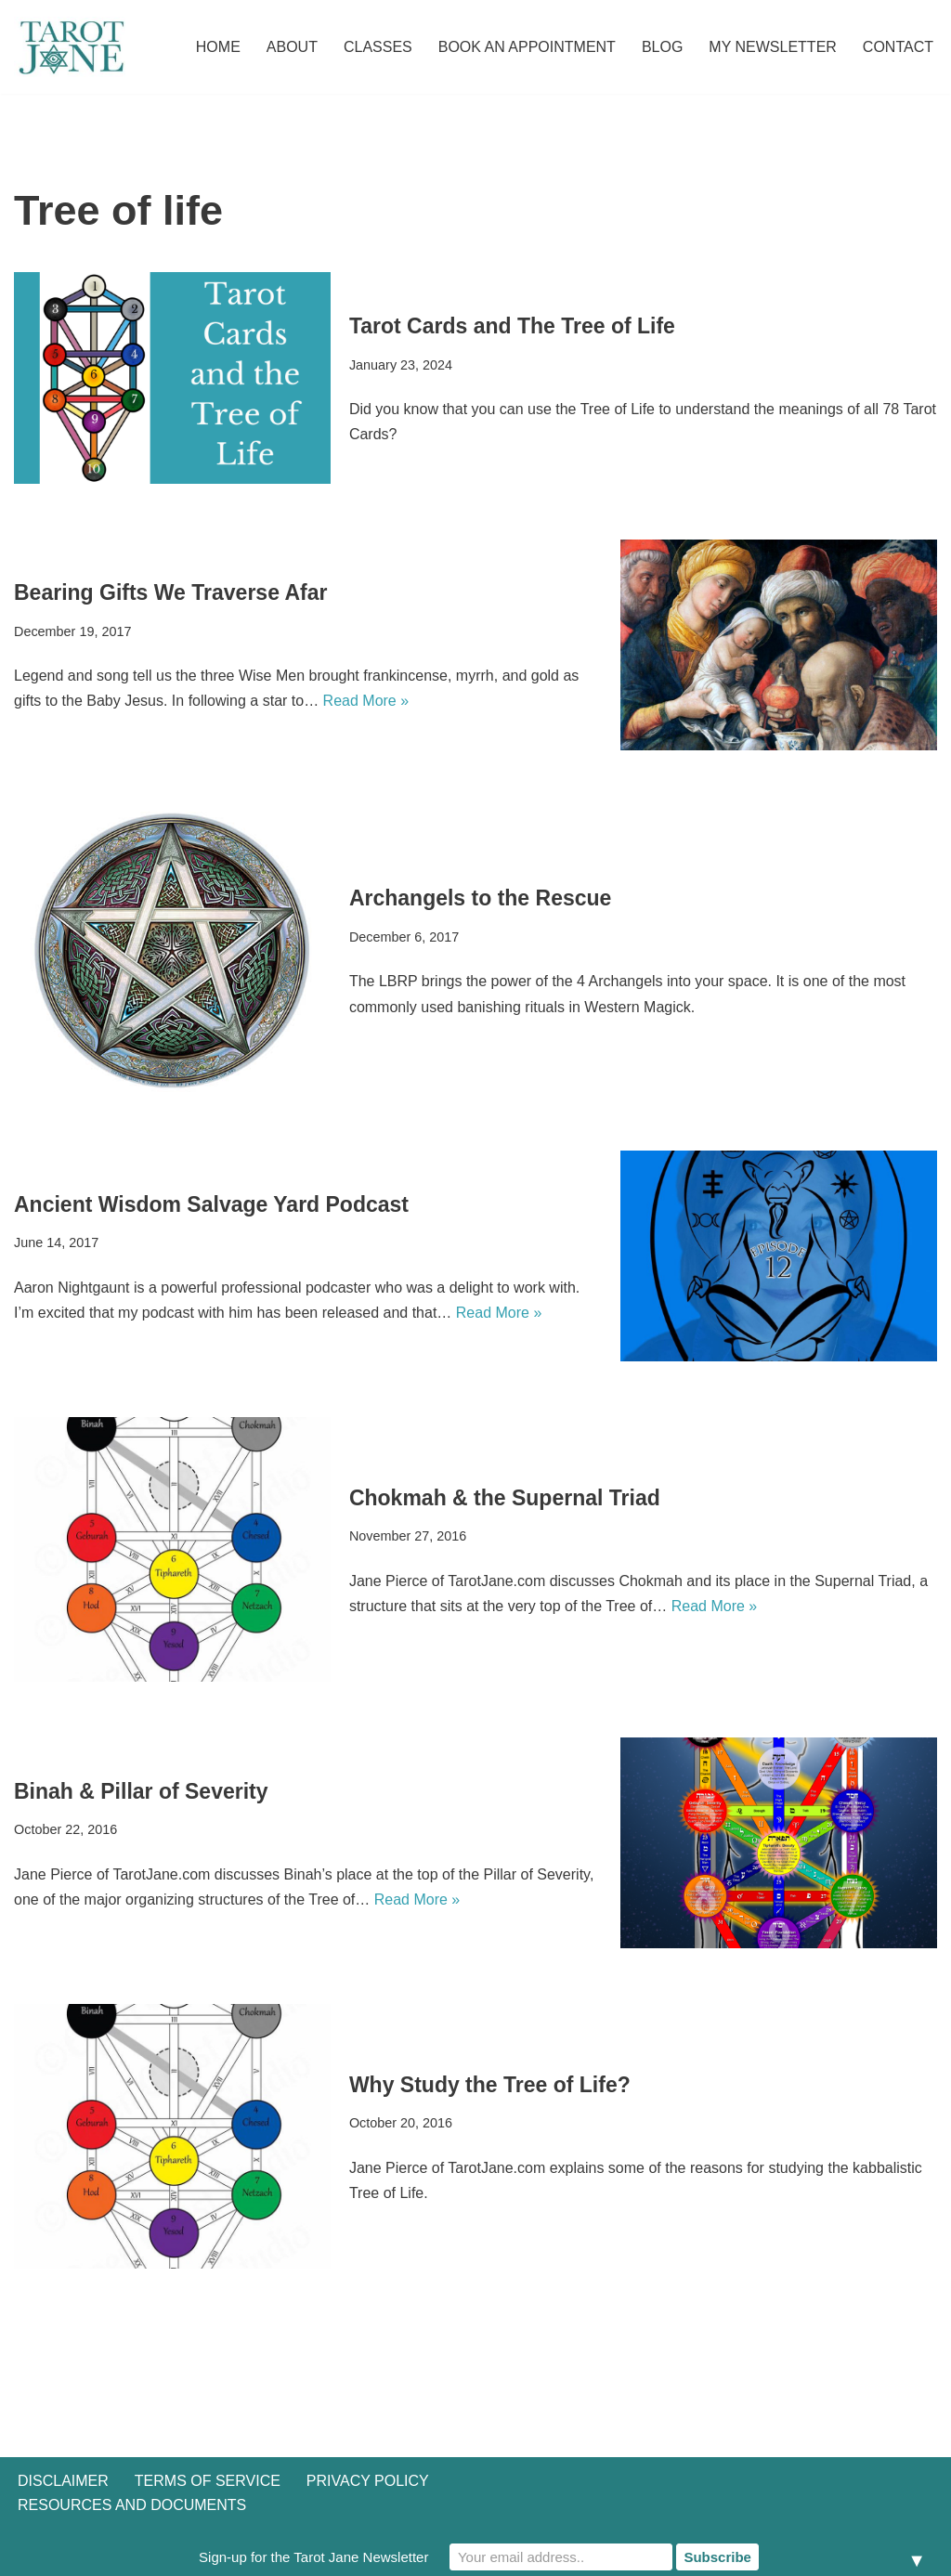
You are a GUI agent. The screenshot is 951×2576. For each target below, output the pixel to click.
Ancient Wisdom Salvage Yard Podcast (211, 1204)
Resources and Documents (132, 2505)
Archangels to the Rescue (480, 898)
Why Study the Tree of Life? (490, 2085)
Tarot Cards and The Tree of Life (512, 326)
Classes (378, 47)
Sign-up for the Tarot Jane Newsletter (313, 2557)
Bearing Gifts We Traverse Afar (170, 592)
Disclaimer (63, 2481)
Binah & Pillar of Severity (141, 1791)
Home (218, 47)
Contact (898, 47)
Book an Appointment (527, 47)
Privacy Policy (367, 2481)
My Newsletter (773, 47)
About (292, 47)
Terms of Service (207, 2481)
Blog (662, 47)
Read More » (366, 701)
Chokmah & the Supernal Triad (504, 1498)
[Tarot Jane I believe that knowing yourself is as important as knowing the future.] (69, 47)
